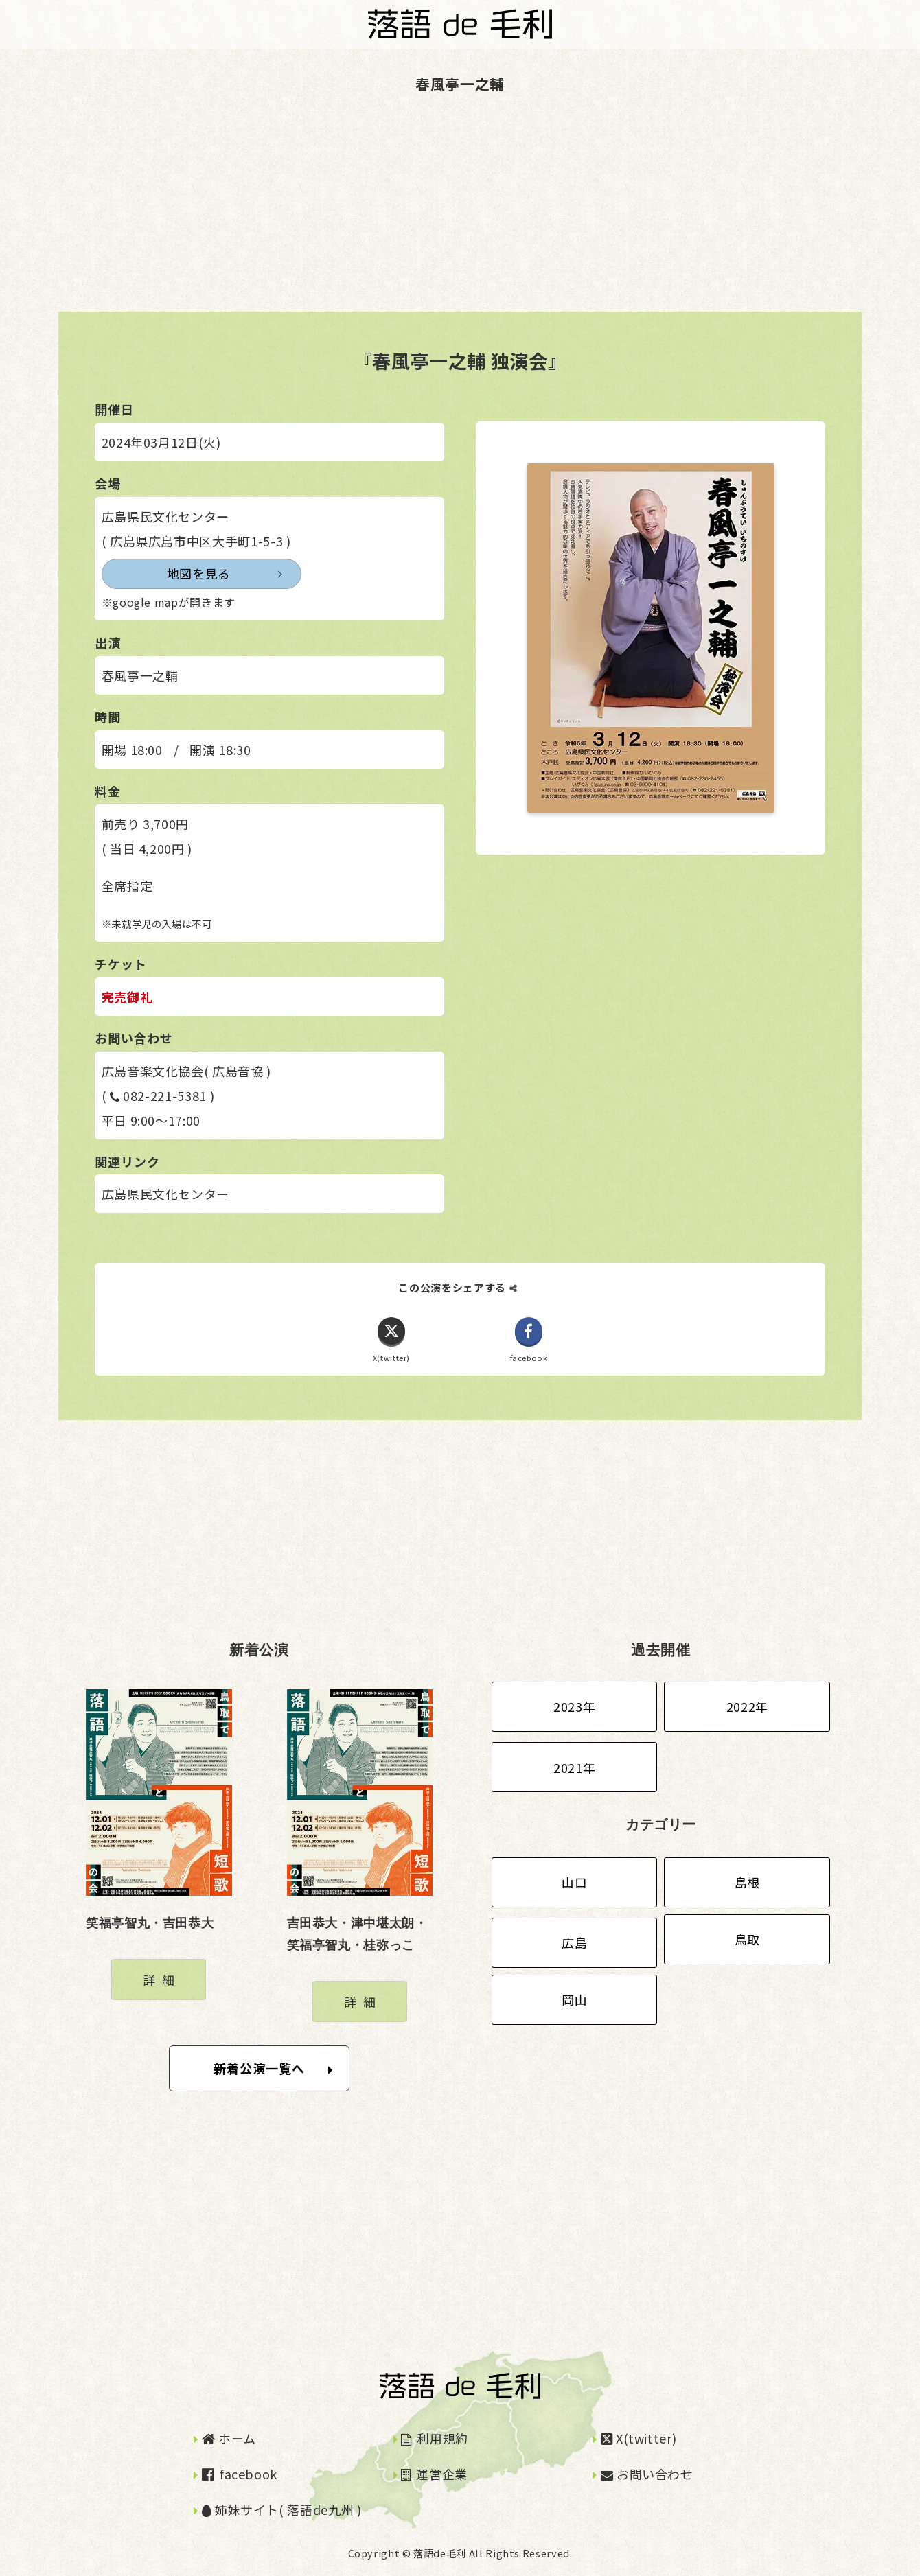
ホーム (229, 2438)
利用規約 (434, 2438)
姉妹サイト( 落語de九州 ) (282, 2510)
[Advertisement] (412, 215)
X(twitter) (639, 2438)
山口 (574, 1882)
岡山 (574, 2000)
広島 (574, 1943)
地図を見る (166, 574)
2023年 (574, 1707)
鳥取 (747, 1939)
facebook (239, 2474)
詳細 (162, 1979)
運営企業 (434, 2474)
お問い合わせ (647, 2474)
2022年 (747, 1707)
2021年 (574, 1767)
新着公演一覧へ (274, 2069)
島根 (747, 1882)
